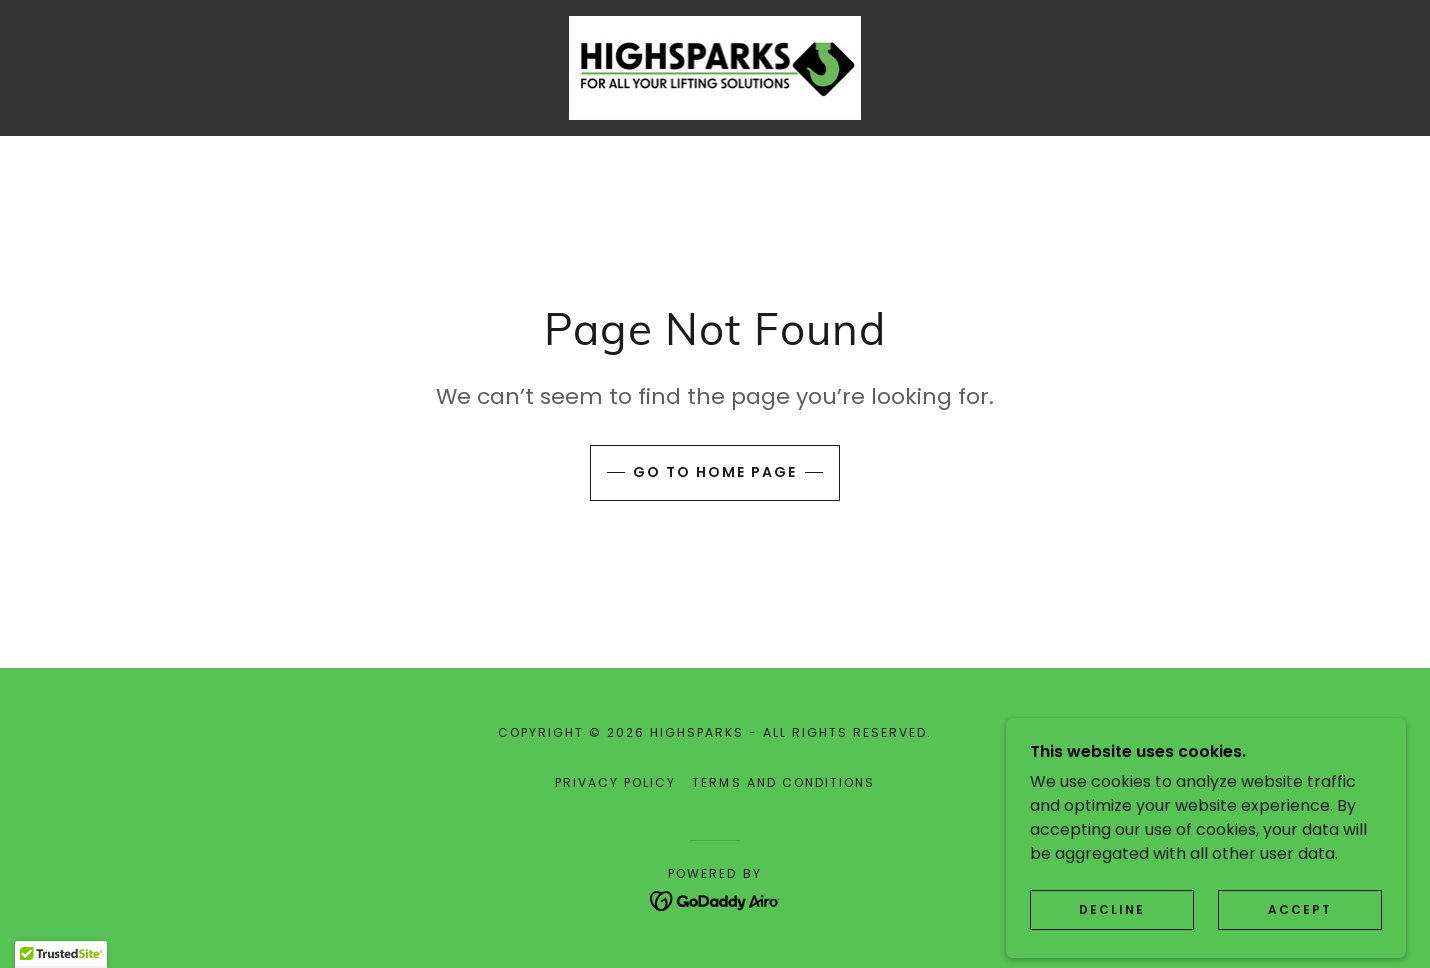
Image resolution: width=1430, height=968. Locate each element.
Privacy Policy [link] (615, 782)
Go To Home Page (715, 472)
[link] (715, 66)
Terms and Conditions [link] (783, 782)
